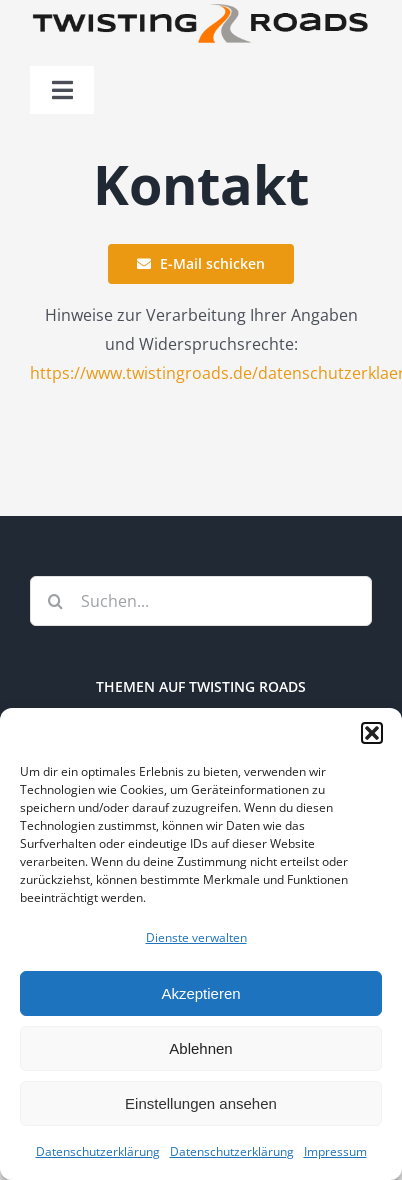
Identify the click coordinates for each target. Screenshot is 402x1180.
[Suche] (55, 601)
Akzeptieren (200, 993)
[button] (372, 733)
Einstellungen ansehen (201, 1103)
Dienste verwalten (196, 937)
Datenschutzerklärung (98, 1151)
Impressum (335, 1151)
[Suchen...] (201, 601)
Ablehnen (200, 1048)
